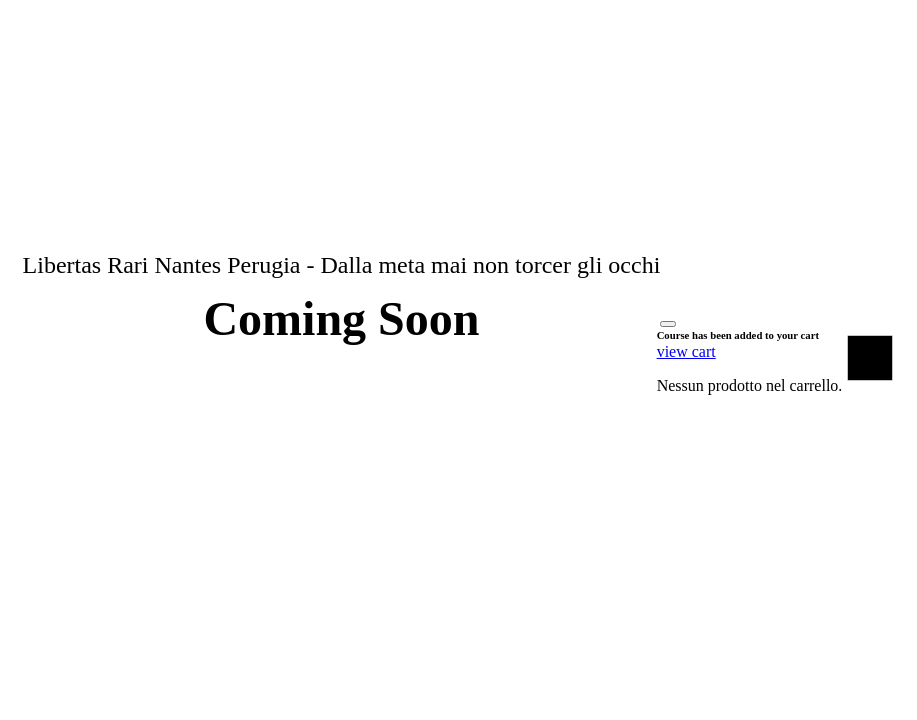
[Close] (668, 324)
